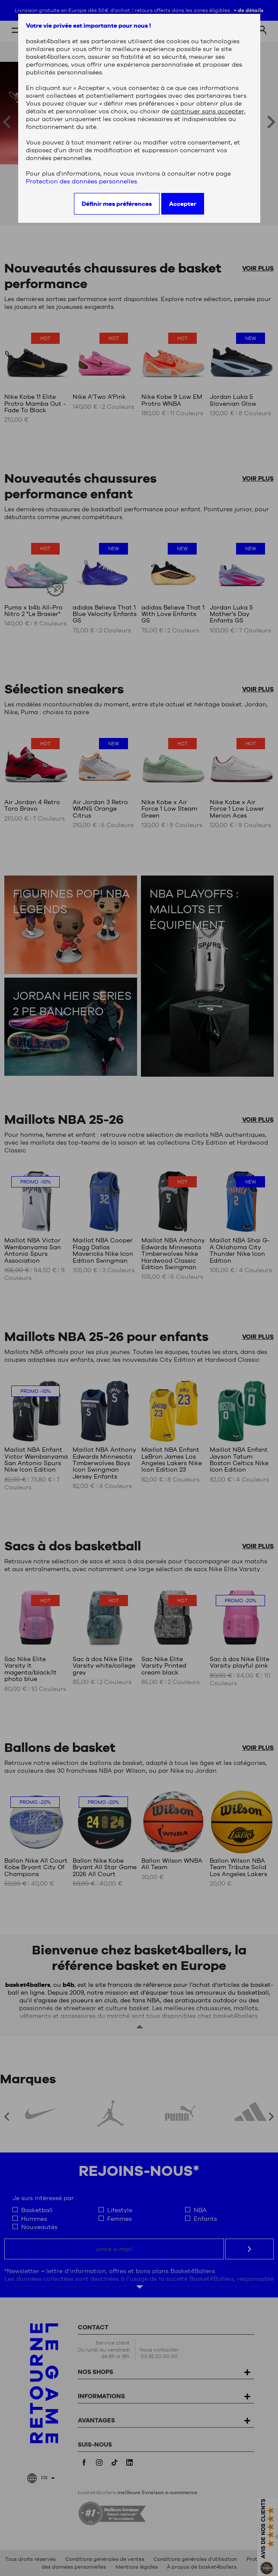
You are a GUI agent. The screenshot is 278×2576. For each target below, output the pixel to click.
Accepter (182, 203)
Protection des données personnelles (81, 181)
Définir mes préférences (117, 203)
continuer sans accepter (207, 111)
